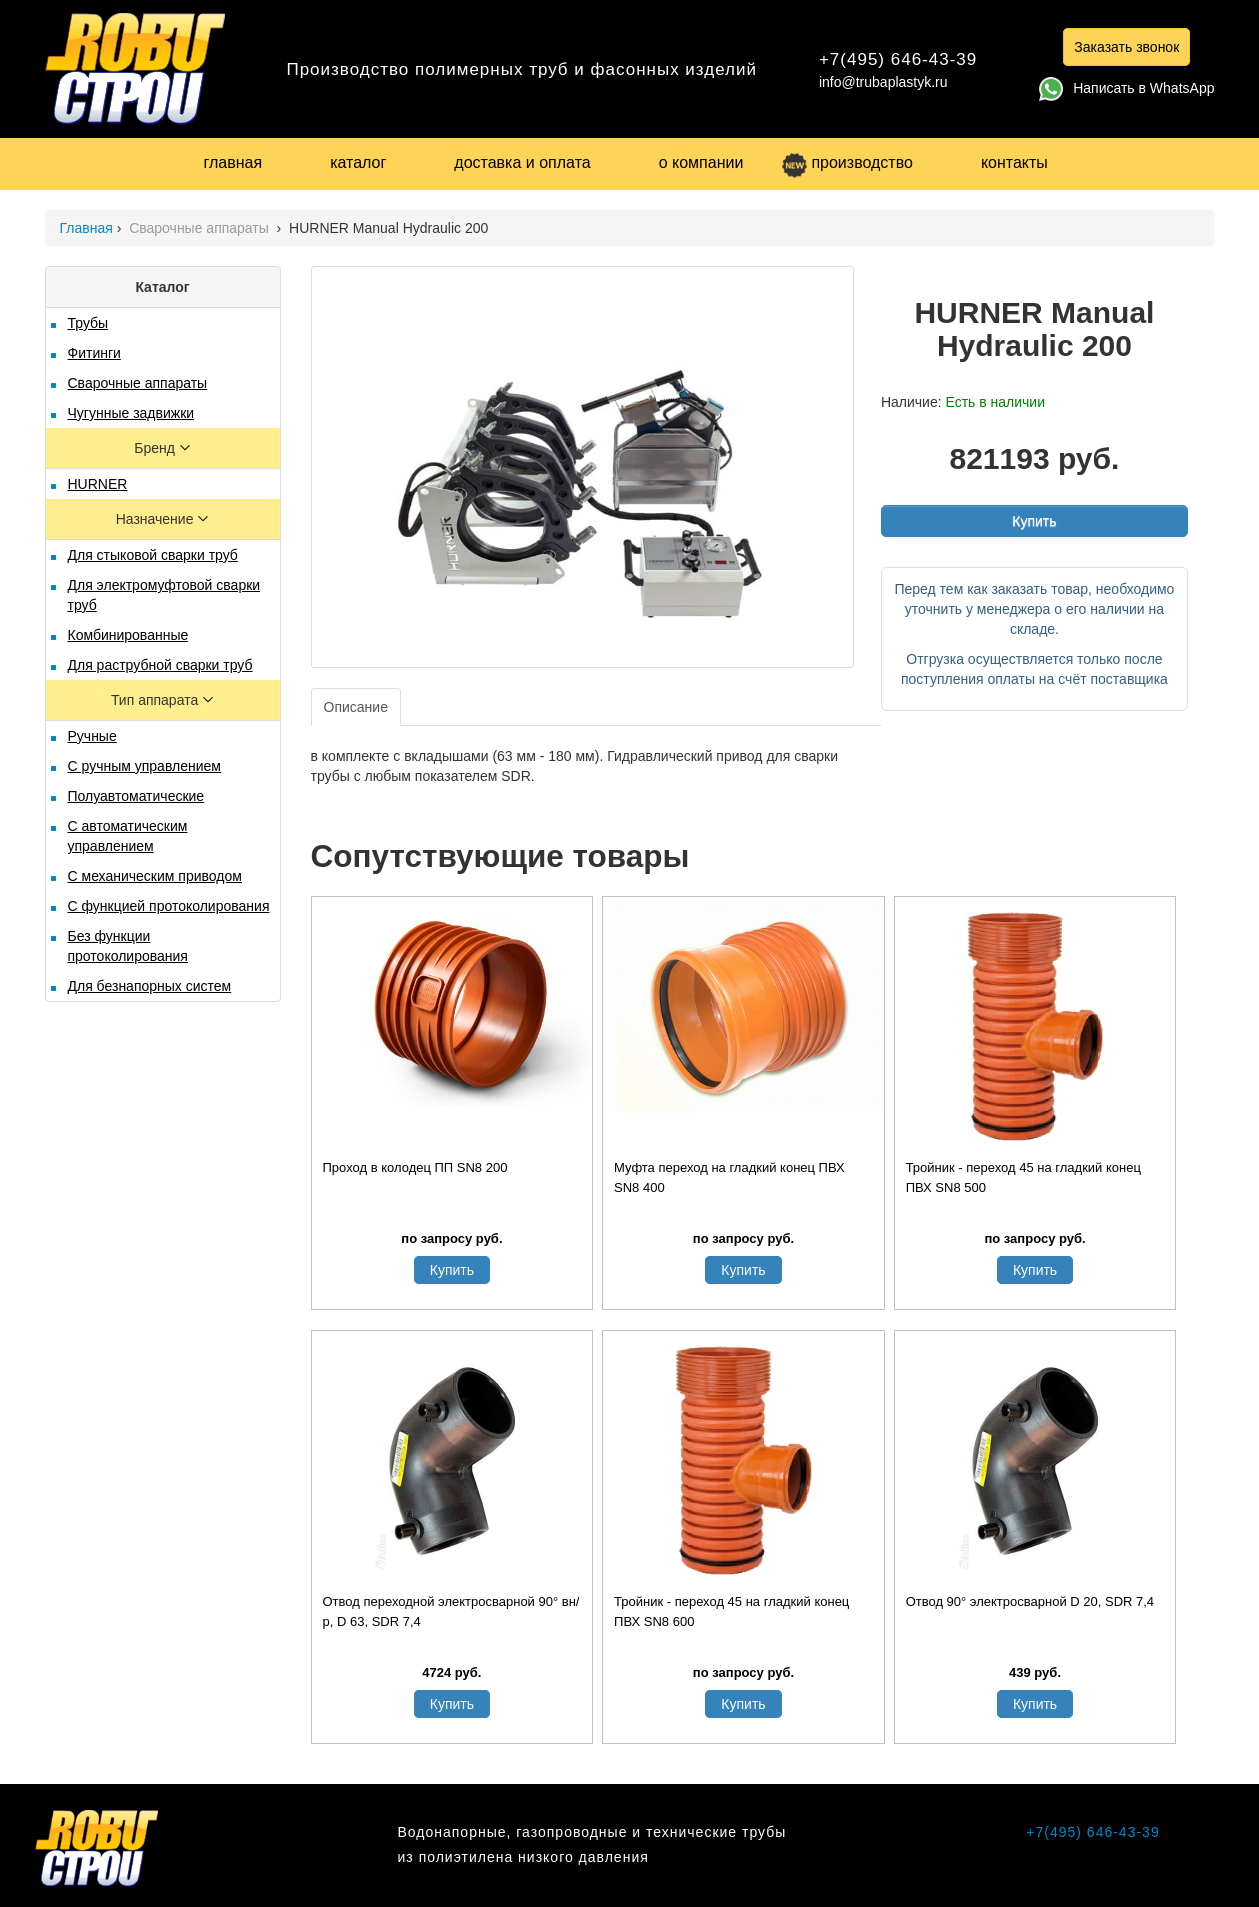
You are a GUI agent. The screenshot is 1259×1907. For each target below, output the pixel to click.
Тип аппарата (156, 700)
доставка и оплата (522, 162)
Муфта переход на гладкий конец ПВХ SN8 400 (729, 1177)
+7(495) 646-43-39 (898, 59)
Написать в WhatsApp (1126, 88)
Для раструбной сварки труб (160, 665)
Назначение (157, 519)
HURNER (98, 484)
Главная (86, 228)
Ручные (92, 736)
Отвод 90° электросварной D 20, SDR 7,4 (1030, 1601)
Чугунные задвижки (131, 413)
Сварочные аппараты (201, 228)
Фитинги (94, 353)
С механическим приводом (155, 876)
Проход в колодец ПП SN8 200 (415, 1167)
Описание (356, 707)
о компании (701, 162)
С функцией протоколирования (169, 906)
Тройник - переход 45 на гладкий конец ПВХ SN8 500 (1023, 1177)
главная (233, 162)
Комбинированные (128, 635)
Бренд (156, 448)
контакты (1014, 162)
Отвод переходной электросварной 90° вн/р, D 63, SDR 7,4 (451, 1611)
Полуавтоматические (136, 796)
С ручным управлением (144, 766)
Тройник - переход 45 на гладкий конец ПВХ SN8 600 (731, 1611)
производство (847, 162)
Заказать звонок (1126, 47)
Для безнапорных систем (150, 986)
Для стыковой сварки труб (153, 555)
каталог (358, 162)
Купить (1034, 521)
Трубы (88, 323)
